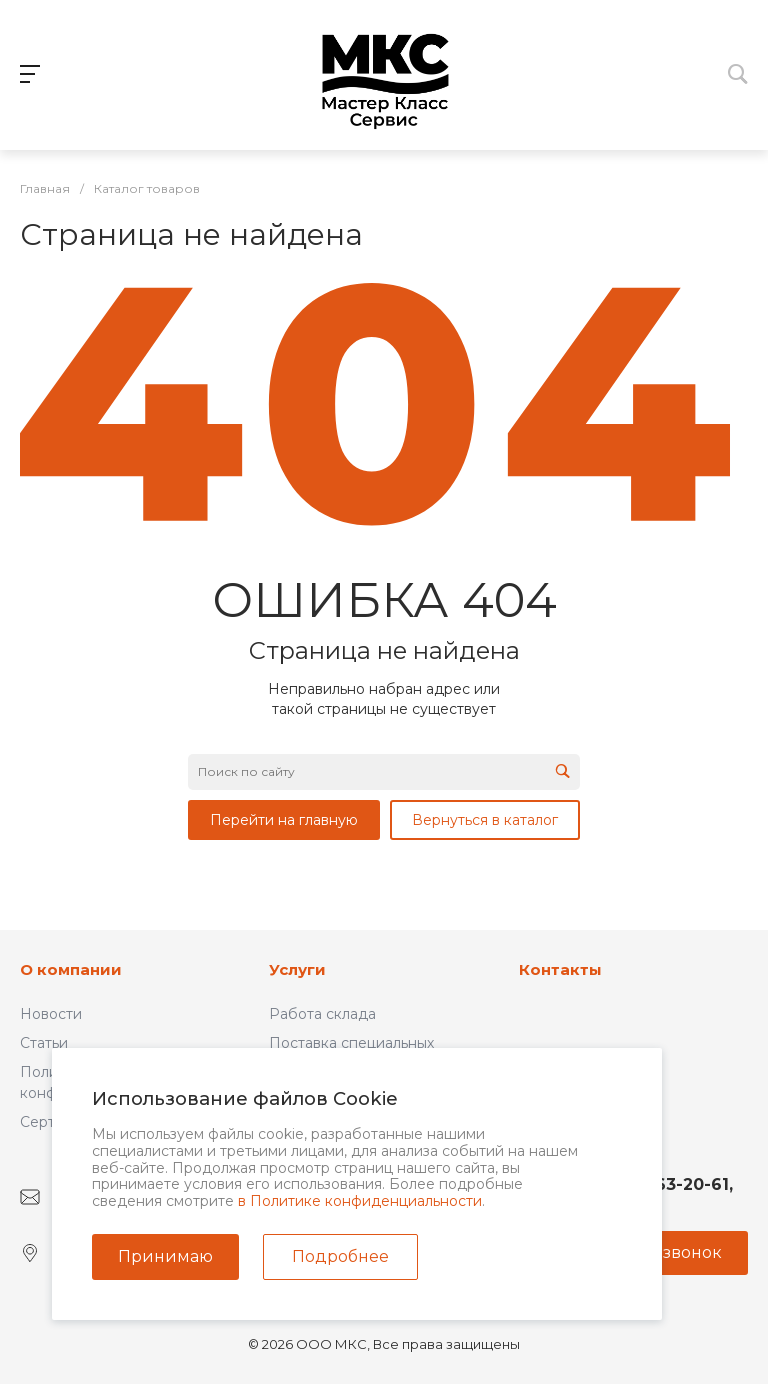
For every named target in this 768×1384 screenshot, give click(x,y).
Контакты (560, 969)
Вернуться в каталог (485, 820)
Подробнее (340, 1256)
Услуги (297, 969)
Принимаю (165, 1256)
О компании (71, 969)
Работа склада (322, 1014)
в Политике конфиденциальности (360, 1201)
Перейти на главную (284, 820)
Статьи (44, 1043)
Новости (51, 1014)
